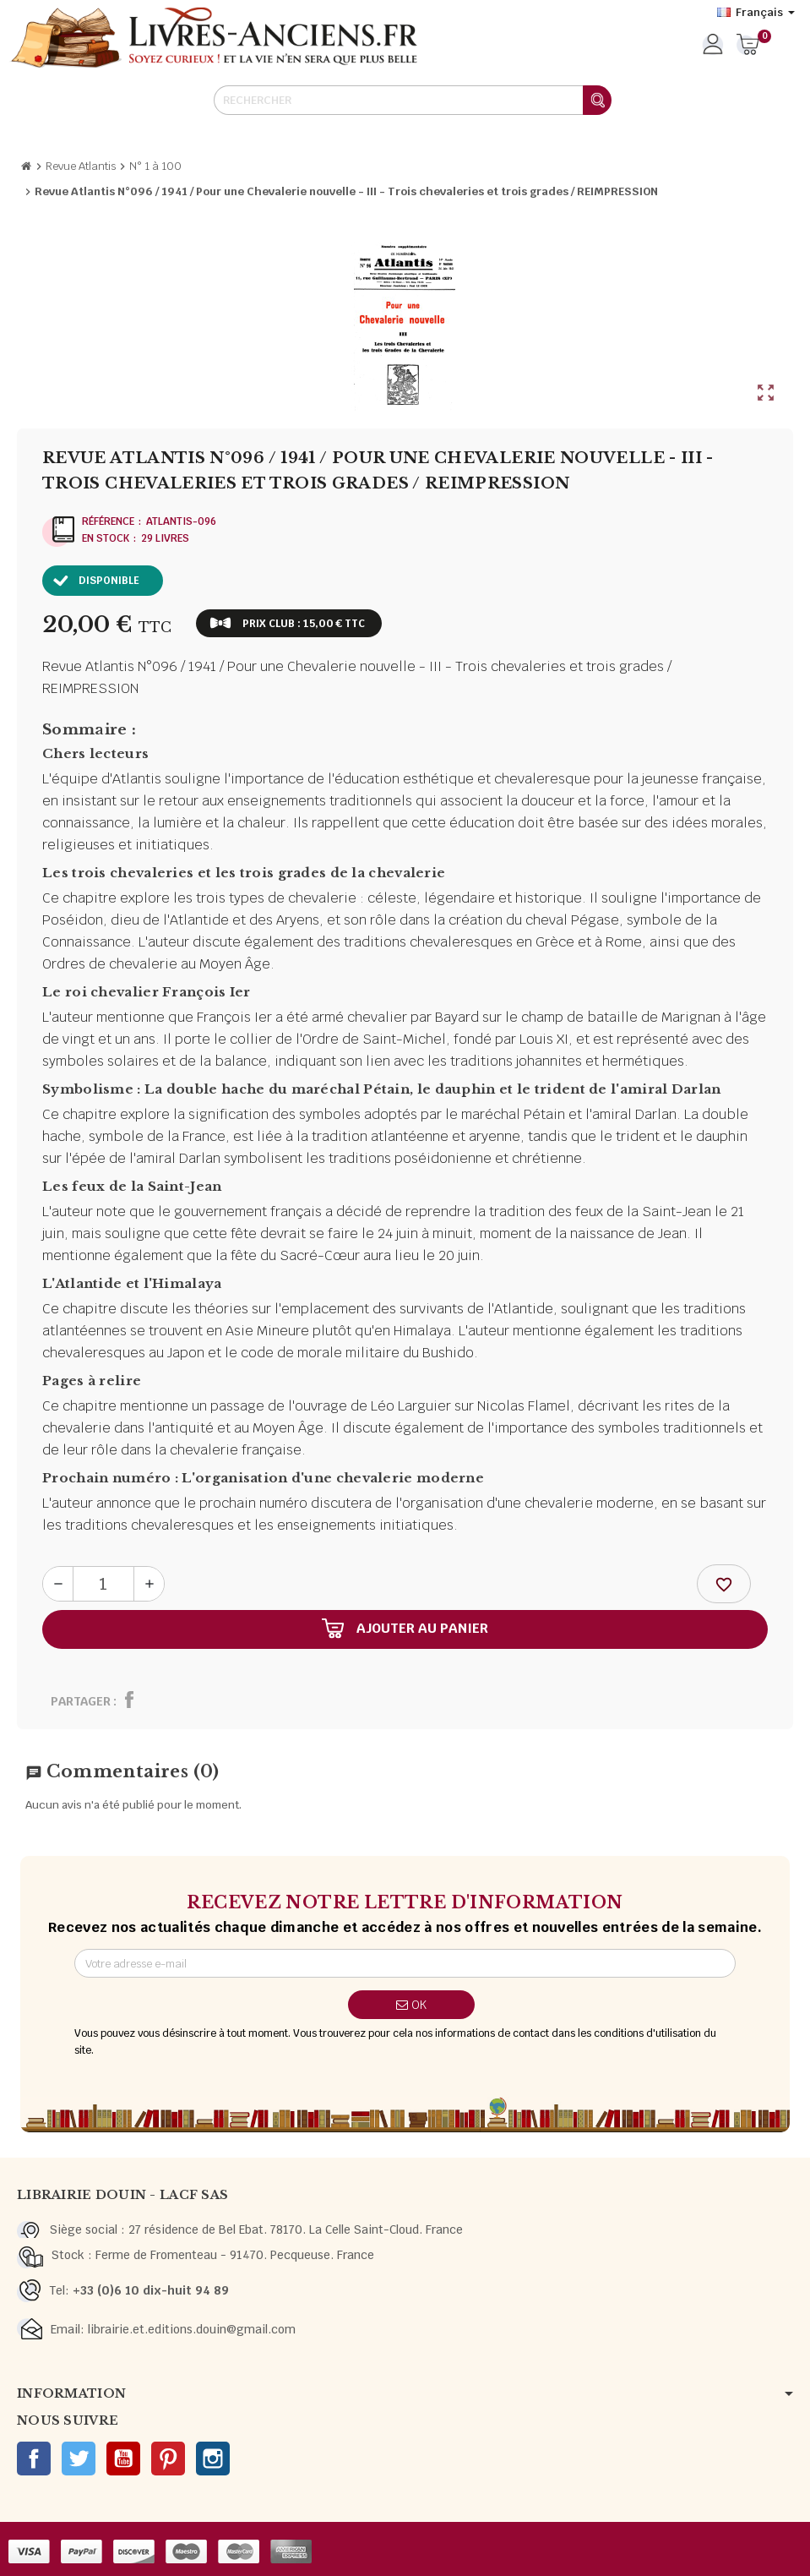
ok (411, 2004)
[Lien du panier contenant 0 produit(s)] (748, 45)
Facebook (34, 2458)
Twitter (78, 2458)
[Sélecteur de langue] (756, 12)
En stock (105, 538)
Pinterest (168, 2458)
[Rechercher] (412, 100)
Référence (108, 521)
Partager (81, 1701)
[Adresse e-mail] (405, 1963)
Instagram (213, 2458)
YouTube (123, 2458)
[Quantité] (103, 1584)
